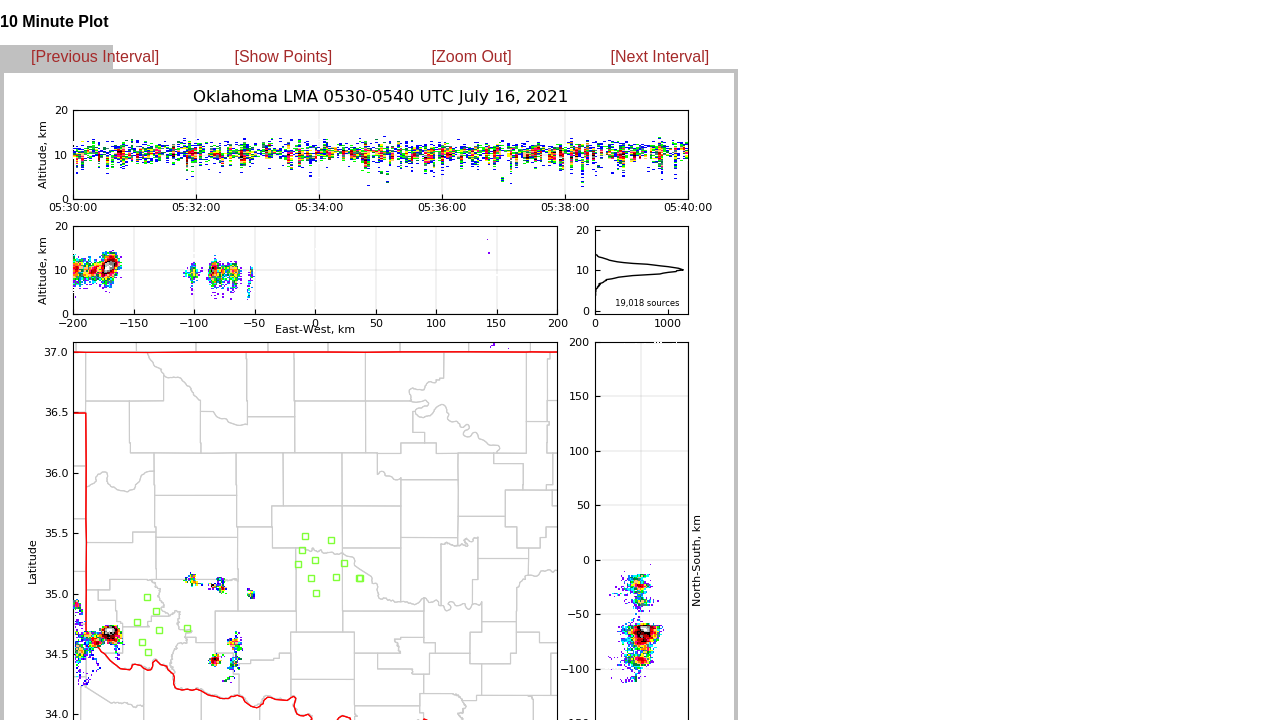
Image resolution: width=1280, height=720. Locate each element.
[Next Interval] (660, 56)
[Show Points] (283, 56)
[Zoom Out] (472, 56)
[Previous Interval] (95, 56)
